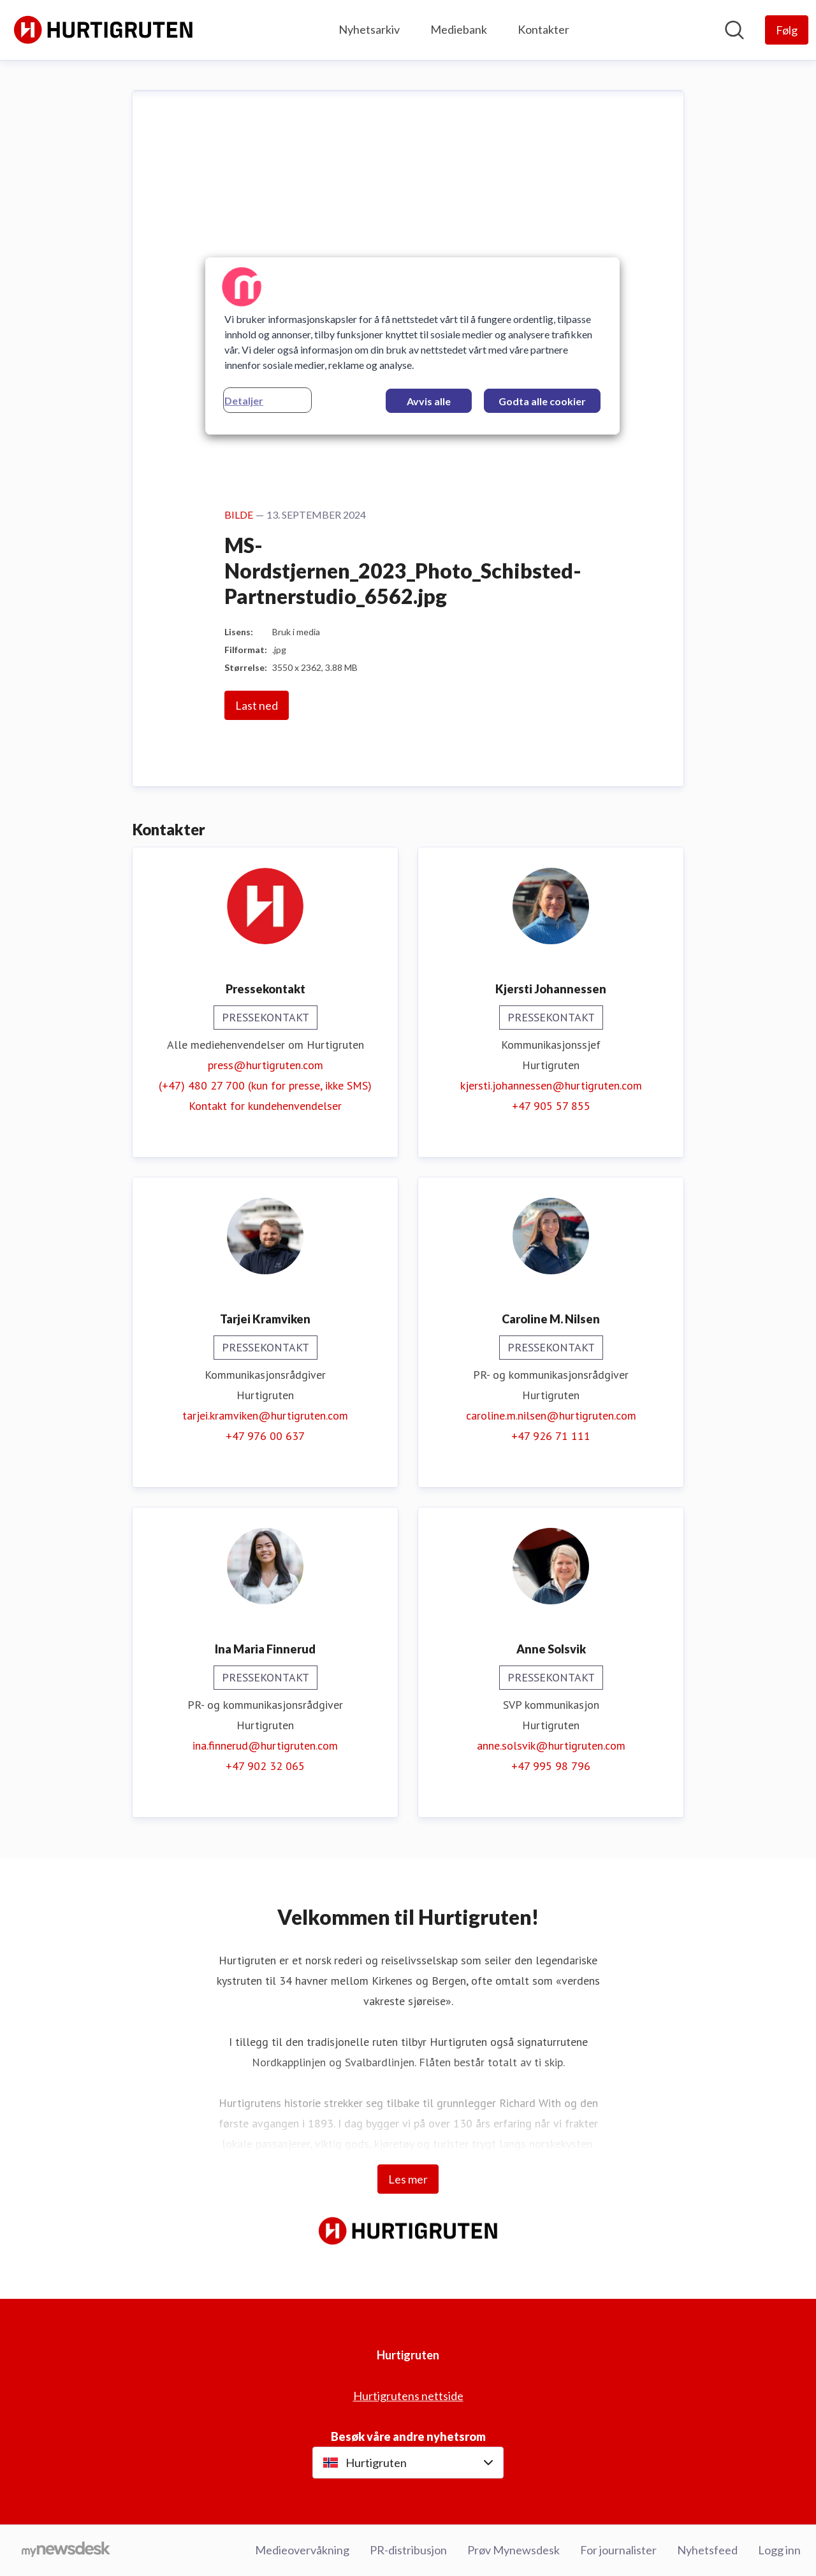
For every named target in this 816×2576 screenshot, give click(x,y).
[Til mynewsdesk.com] (66, 2550)
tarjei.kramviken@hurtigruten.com (265, 1416)
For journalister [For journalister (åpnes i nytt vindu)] (618, 2550)
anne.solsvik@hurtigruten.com (551, 1746)
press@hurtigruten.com (265, 1065)
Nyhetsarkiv (369, 29)
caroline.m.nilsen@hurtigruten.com (551, 1416)
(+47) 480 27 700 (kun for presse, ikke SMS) (265, 1086)
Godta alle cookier (542, 401)
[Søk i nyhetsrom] (734, 30)
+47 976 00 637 (265, 1436)
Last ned (256, 706)
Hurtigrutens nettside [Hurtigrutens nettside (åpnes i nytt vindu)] (408, 2396)
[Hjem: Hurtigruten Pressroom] (103, 30)
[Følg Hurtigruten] (786, 30)
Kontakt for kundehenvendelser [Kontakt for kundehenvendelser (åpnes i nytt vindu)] (265, 1106)
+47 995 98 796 (550, 1766)
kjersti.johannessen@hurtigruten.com (551, 1086)
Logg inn (779, 2550)
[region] (412, 346)
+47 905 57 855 (551, 1106)
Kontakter (543, 29)
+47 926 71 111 (550, 1436)
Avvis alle (429, 401)
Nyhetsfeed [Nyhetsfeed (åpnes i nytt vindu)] (707, 2550)
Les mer (408, 2179)
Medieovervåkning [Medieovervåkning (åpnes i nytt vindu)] (302, 2550)
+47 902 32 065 (265, 1766)
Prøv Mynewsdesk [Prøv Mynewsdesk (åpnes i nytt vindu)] (513, 2550)
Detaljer (243, 400)
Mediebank (458, 29)
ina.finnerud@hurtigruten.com (265, 1746)
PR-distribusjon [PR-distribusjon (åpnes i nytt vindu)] (408, 2550)
